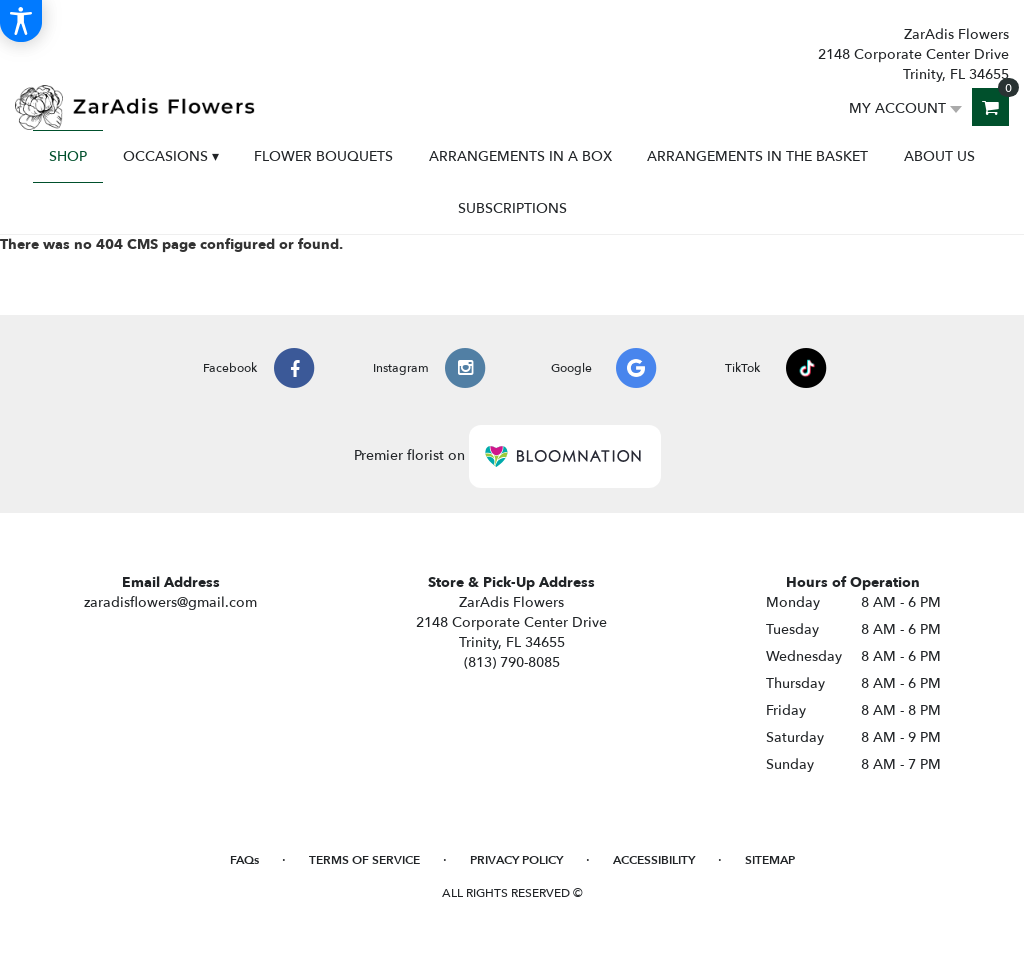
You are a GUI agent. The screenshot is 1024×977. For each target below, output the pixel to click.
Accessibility (654, 860)
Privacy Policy (516, 860)
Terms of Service (364, 860)
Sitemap (770, 860)
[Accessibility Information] (21, 21)
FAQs (244, 860)
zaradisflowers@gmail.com (170, 602)
